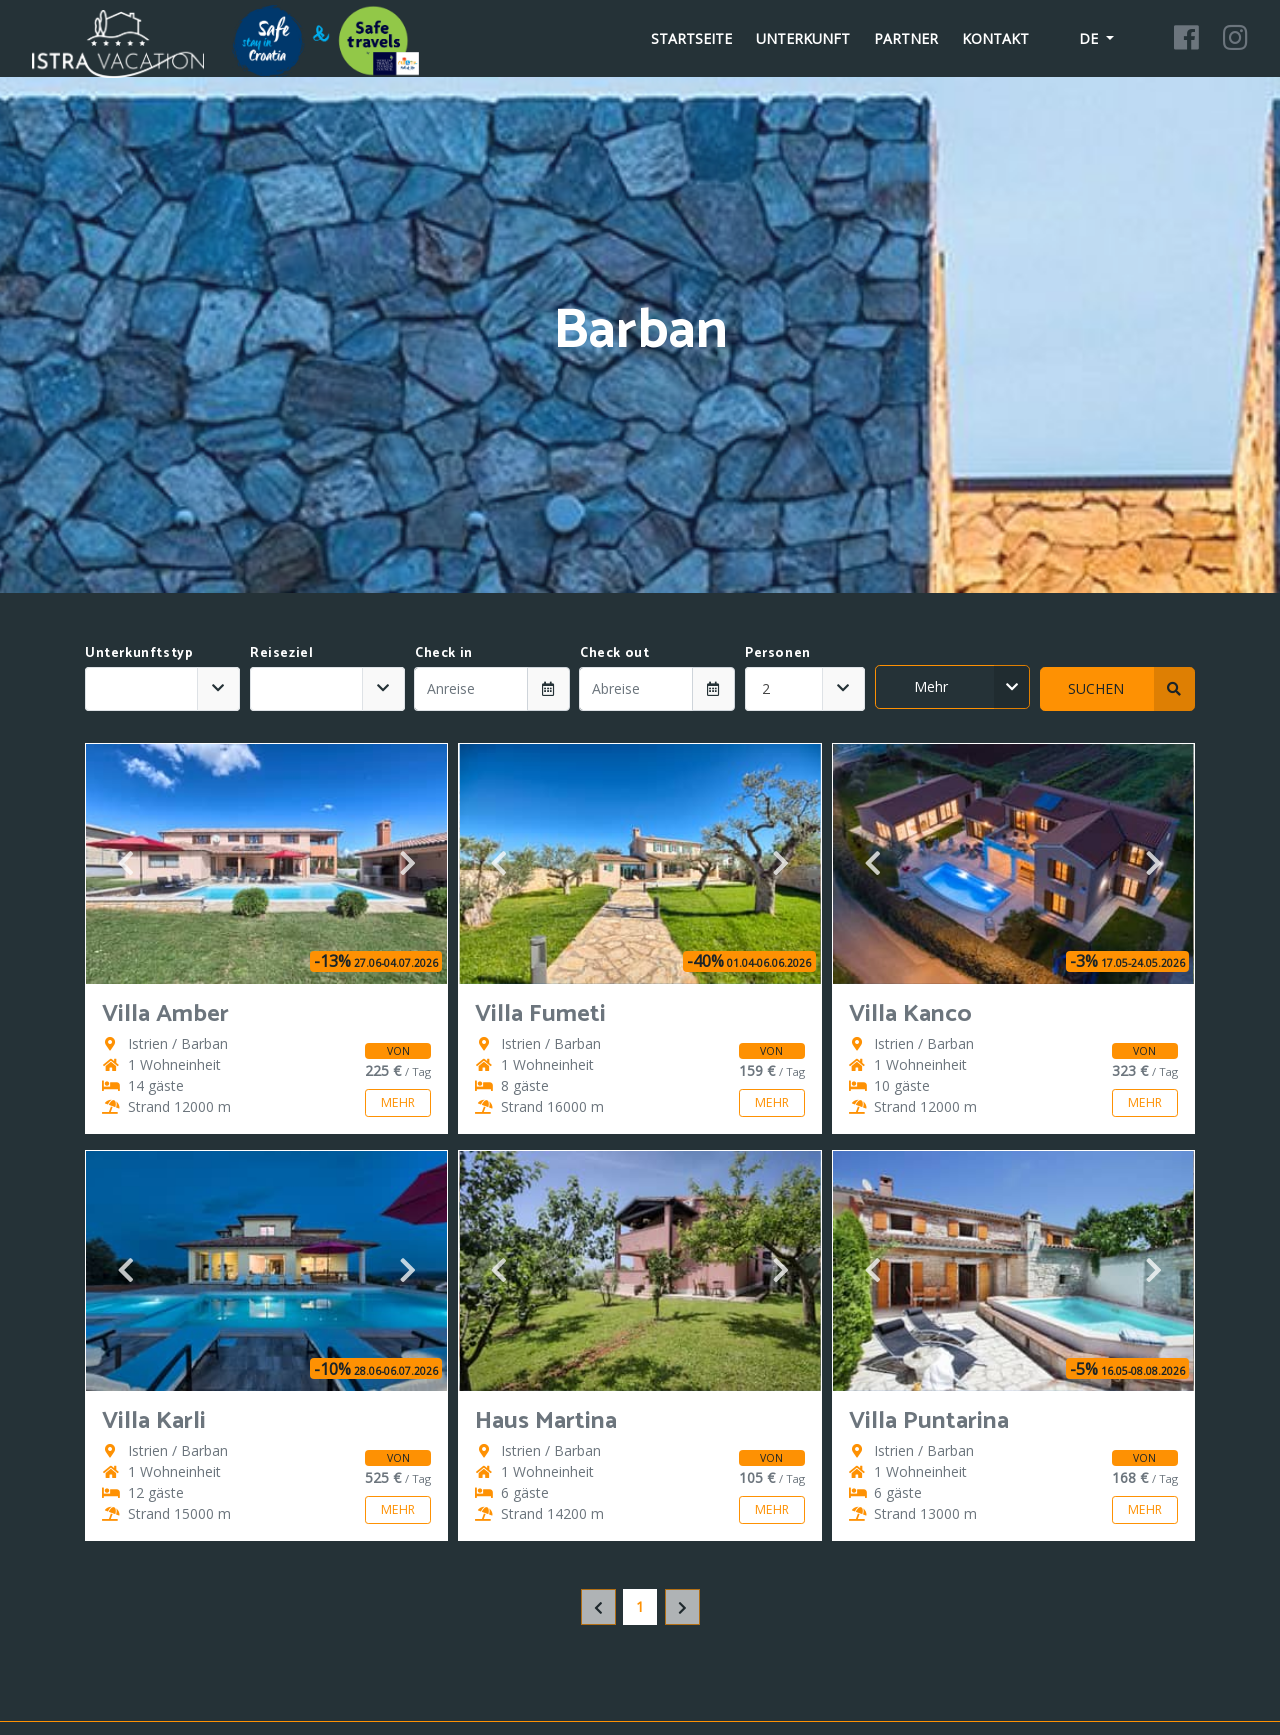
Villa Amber (165, 1014)
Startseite (691, 38)
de (1078, 38)
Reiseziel (281, 653)
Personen (778, 653)
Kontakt (995, 38)
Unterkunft (803, 38)
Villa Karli (154, 1421)
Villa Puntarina (929, 1421)
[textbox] (141, 689)
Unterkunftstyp (139, 653)
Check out (614, 653)
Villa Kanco (910, 1014)
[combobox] (162, 689)
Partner (906, 38)
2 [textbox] (766, 688)
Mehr (972, 687)
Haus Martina (546, 1421)
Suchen (1132, 689)
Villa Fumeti (540, 1014)
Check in (444, 653)
